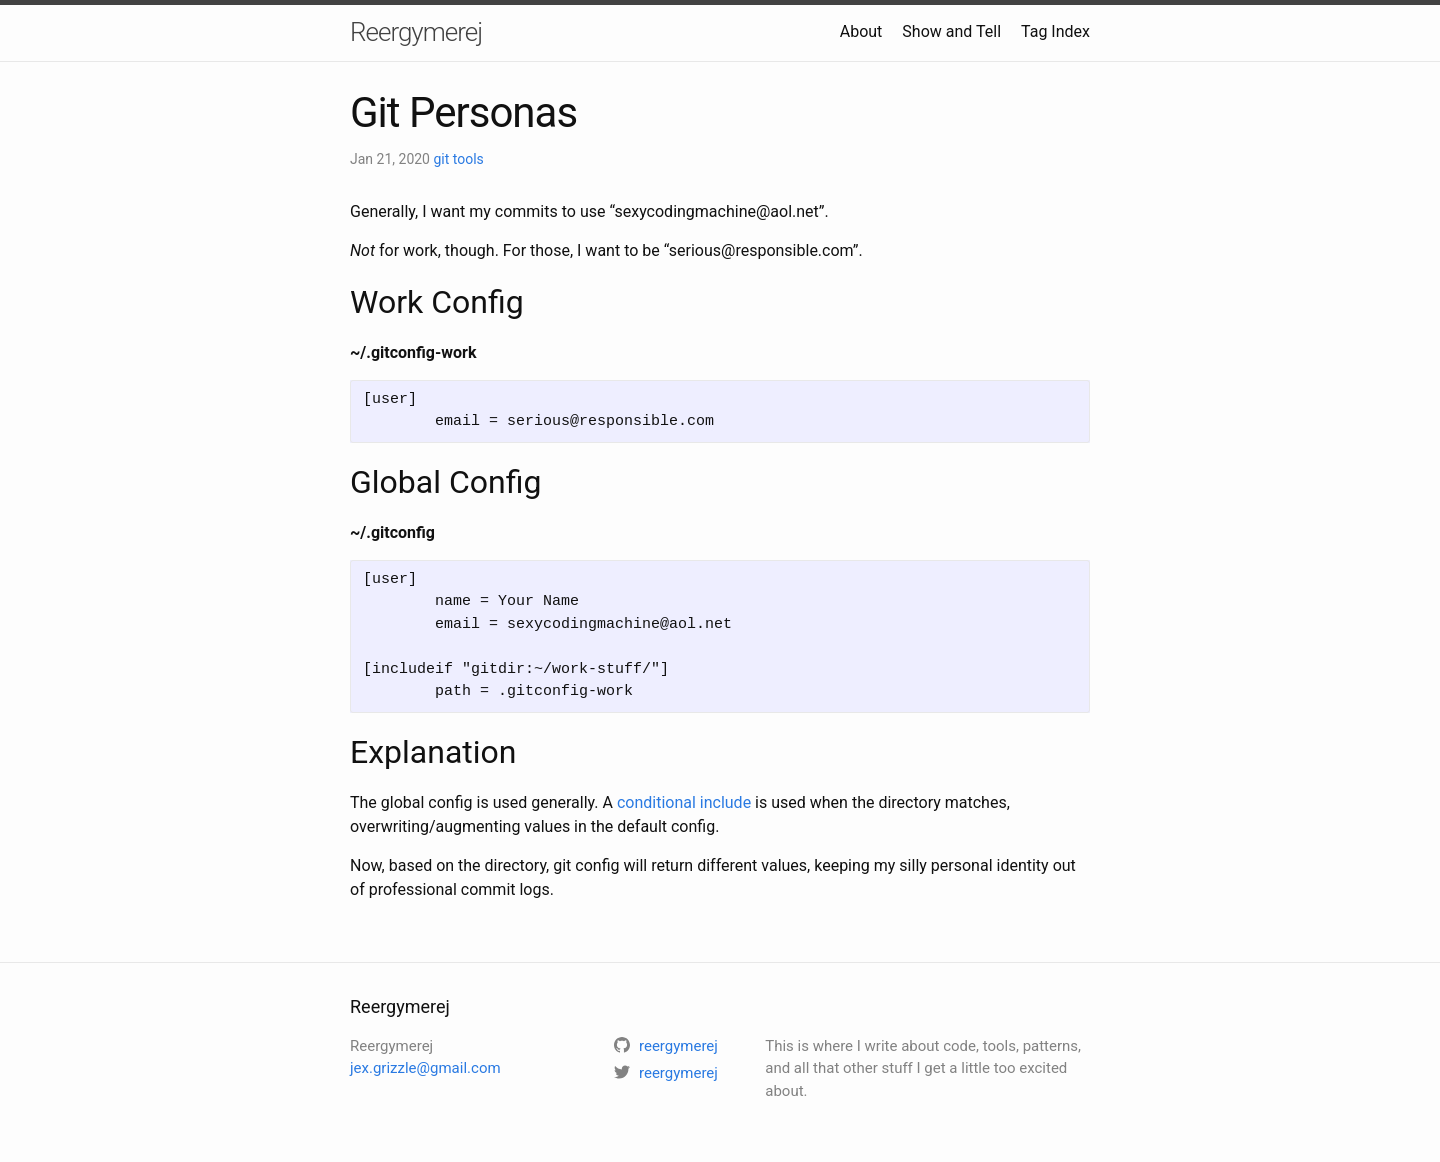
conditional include (684, 802)
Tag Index (1055, 31)
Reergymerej (416, 32)
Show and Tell (951, 31)
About (861, 31)
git (442, 159)
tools (468, 159)
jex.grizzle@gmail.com (425, 1068)
